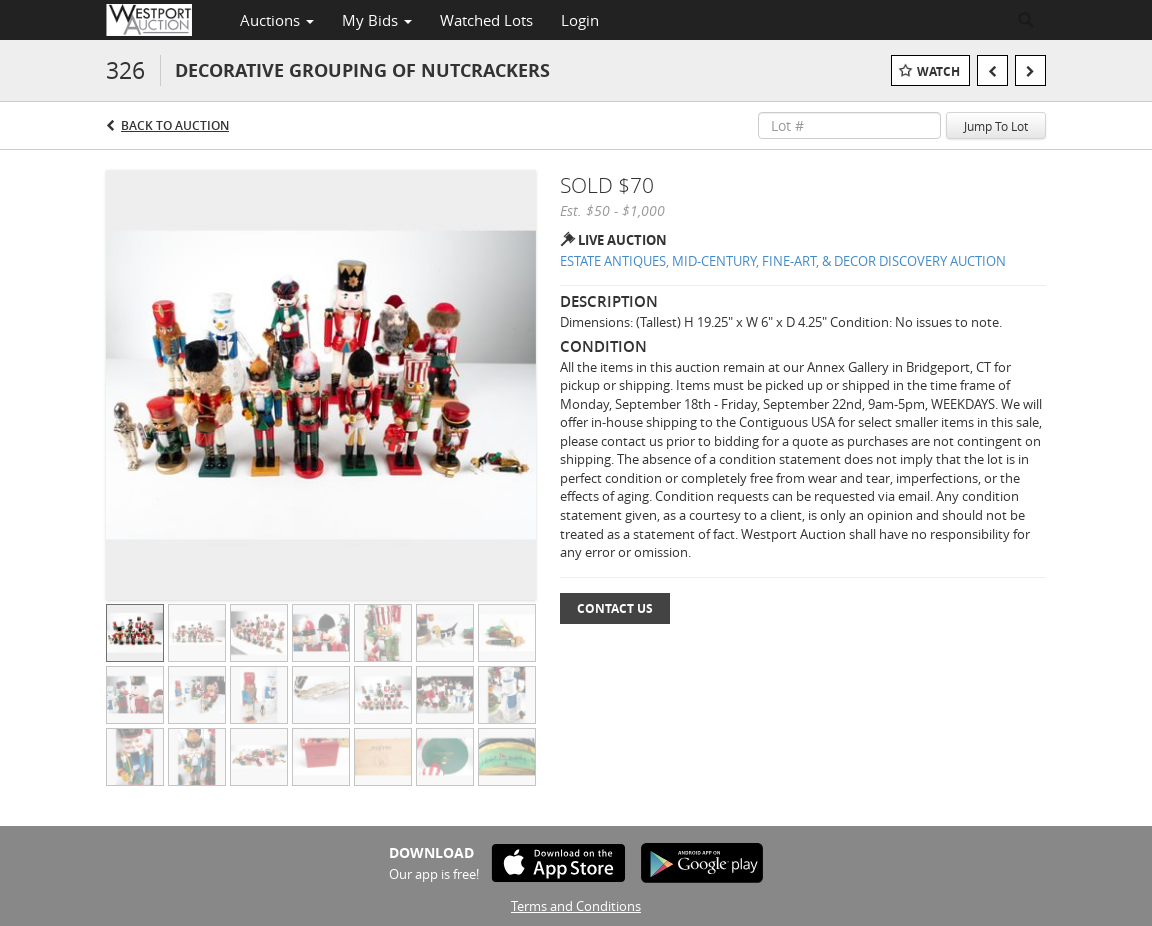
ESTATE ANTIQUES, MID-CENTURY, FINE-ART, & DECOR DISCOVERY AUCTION (783, 261)
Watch (938, 71)
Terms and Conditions (576, 906)
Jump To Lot (996, 126)
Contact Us (615, 608)
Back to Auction (175, 125)
